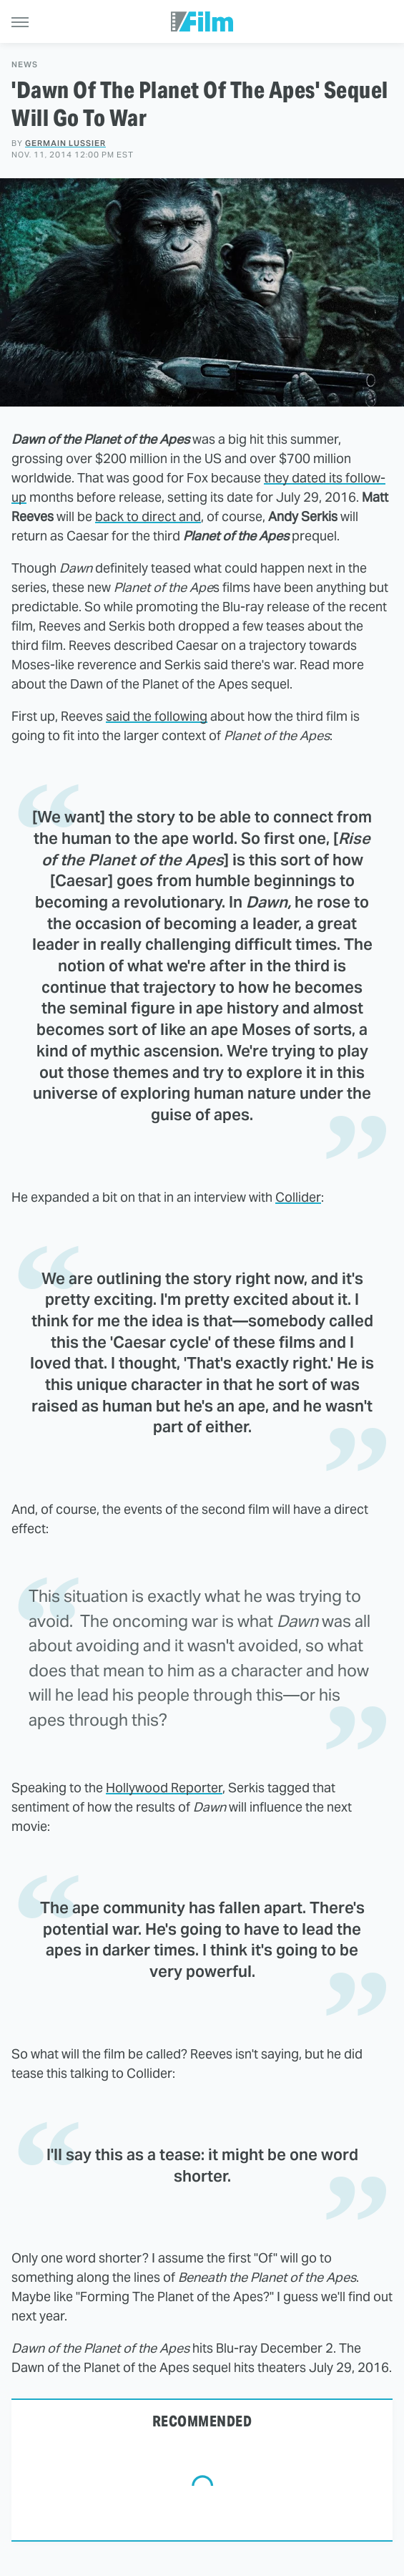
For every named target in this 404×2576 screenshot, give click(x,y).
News (24, 64)
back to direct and (148, 516)
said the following (156, 716)
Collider (298, 1197)
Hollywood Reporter (164, 1787)
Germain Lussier (65, 143)
